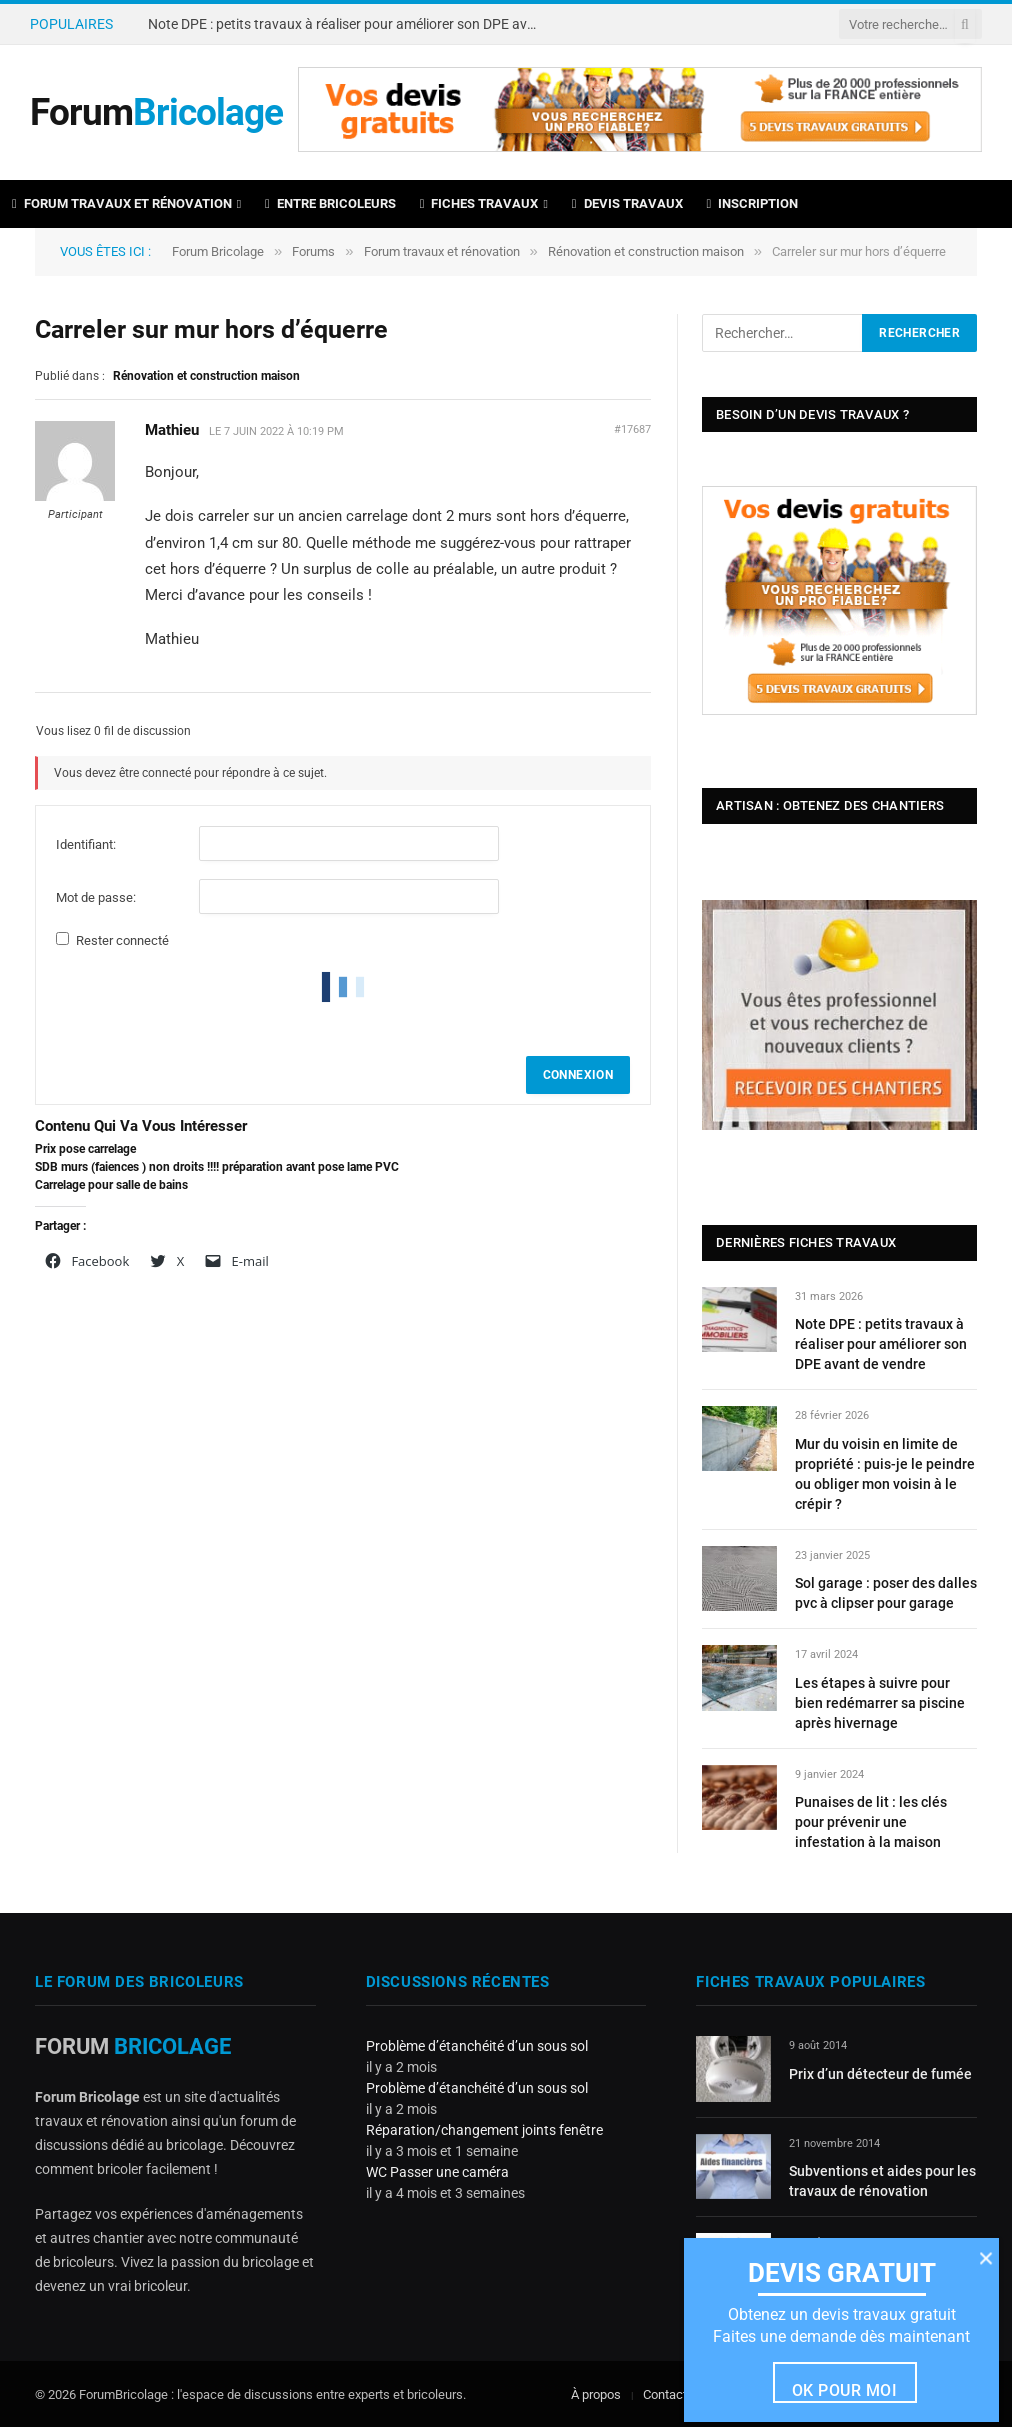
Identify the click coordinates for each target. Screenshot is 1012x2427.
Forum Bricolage (218, 251)
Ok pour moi (844, 2390)
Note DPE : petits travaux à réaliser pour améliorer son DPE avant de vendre (348, 24)
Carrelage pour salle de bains (111, 1185)
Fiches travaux (479, 203)
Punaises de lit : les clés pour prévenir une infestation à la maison (871, 1822)
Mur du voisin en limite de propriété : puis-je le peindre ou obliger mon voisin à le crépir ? (885, 1474)
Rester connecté (122, 940)
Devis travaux (627, 203)
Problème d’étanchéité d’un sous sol (477, 2046)
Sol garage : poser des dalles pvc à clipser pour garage (886, 1593)
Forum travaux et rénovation (122, 203)
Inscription (753, 203)
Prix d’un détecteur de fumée (880, 2074)
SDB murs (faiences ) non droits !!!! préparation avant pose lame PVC (217, 1167)
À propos (596, 2394)
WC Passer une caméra (437, 2172)
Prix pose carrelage (85, 1149)
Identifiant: (86, 844)
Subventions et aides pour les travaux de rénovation (882, 2181)
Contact (665, 2394)
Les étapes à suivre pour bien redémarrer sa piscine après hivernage (880, 1703)
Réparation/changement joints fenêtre (484, 2130)
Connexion (578, 1075)
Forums (313, 251)
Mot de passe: (96, 897)
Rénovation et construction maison (646, 251)
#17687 (632, 429)
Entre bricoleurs (330, 203)
